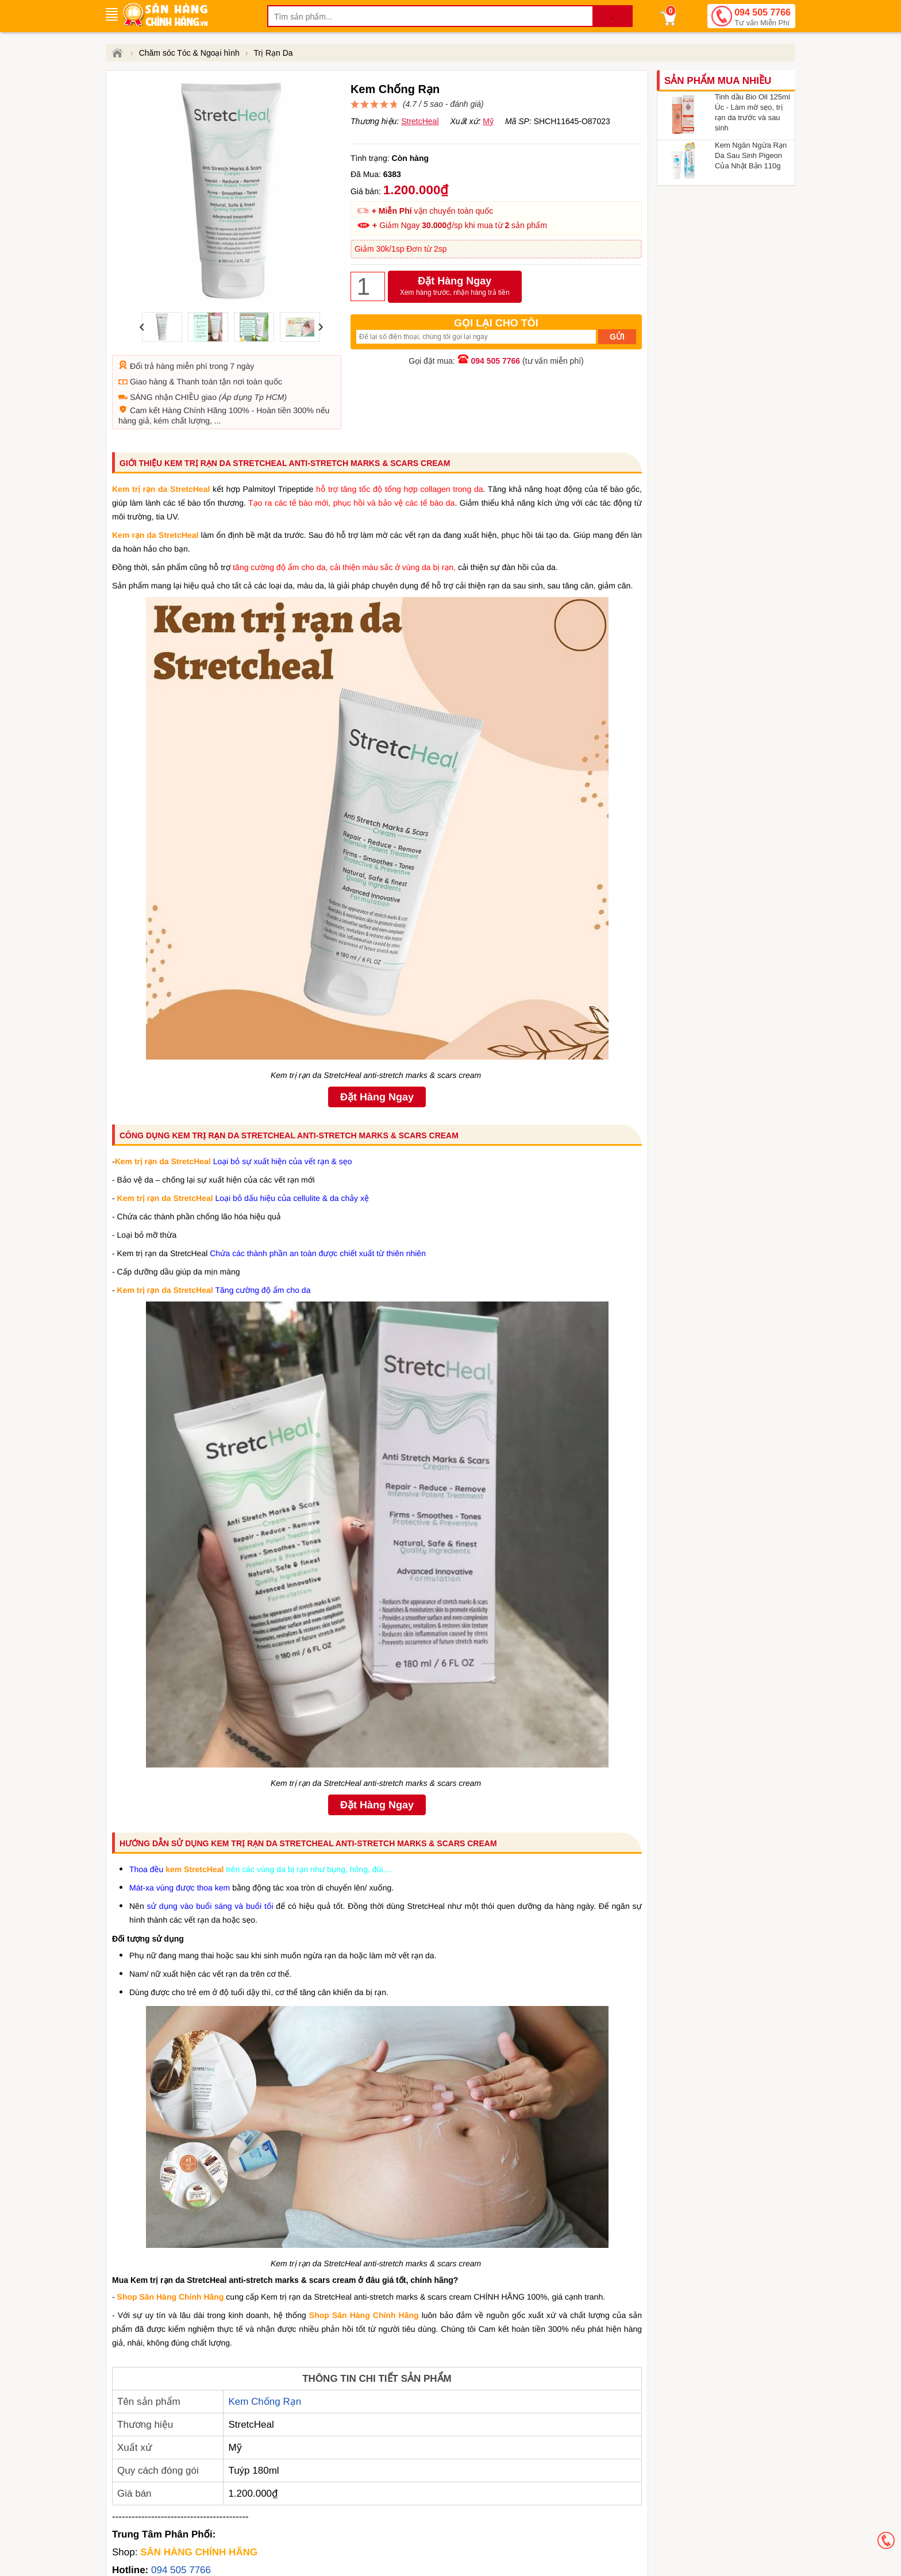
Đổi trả (142, 366)
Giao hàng (148, 381)
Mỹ (488, 121)
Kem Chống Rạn (264, 2401)
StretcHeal (419, 121)
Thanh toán (196, 381)
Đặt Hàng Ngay (455, 286)
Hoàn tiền (273, 410)
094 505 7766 (762, 17)
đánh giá (465, 104)
